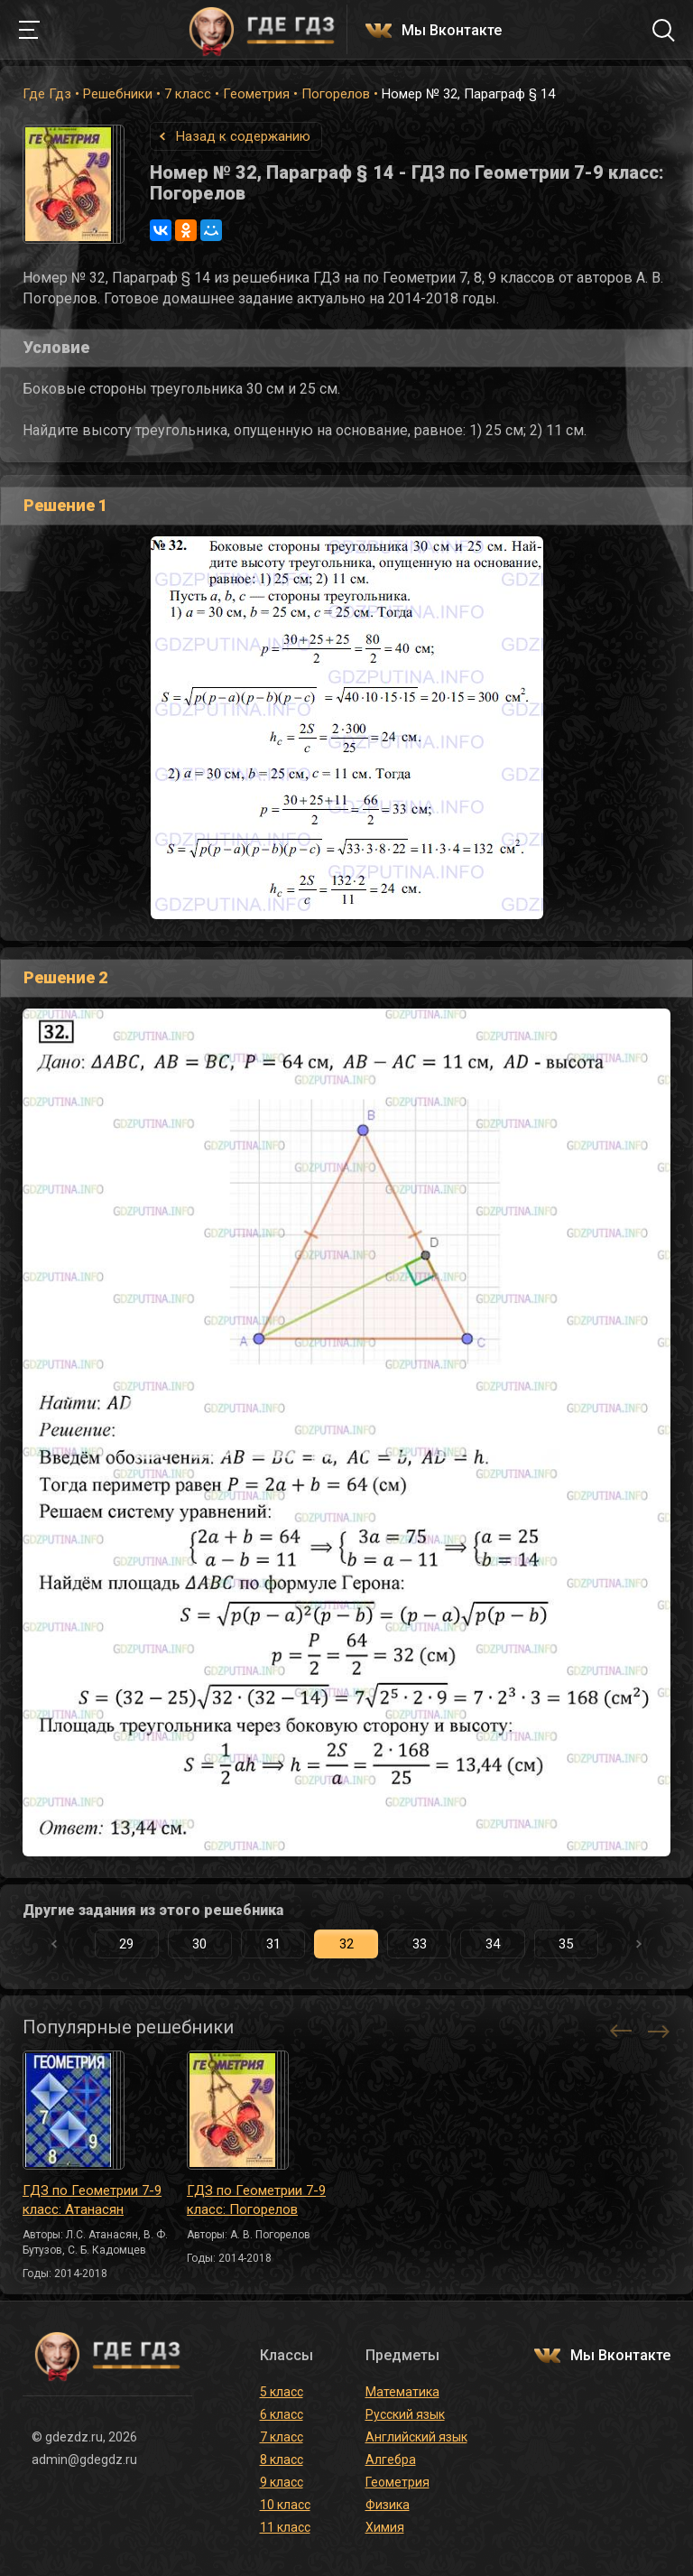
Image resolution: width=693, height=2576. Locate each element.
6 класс (281, 2414)
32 (346, 1944)
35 (566, 1944)
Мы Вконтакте (452, 31)
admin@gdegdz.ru (84, 2459)
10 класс (285, 2504)
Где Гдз (47, 94)
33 (419, 1944)
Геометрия (256, 94)
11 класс (285, 2527)
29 (126, 1944)
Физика (387, 2504)
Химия (384, 2527)
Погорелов (335, 94)
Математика (402, 2392)
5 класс (281, 2392)
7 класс (187, 94)
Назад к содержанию (243, 136)
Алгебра (390, 2459)
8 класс (281, 2459)
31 (273, 1944)
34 (492, 1944)
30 (199, 1944)
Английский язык (416, 2437)
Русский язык (405, 2414)
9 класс (281, 2482)
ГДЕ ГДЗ (261, 30)
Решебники (117, 94)
